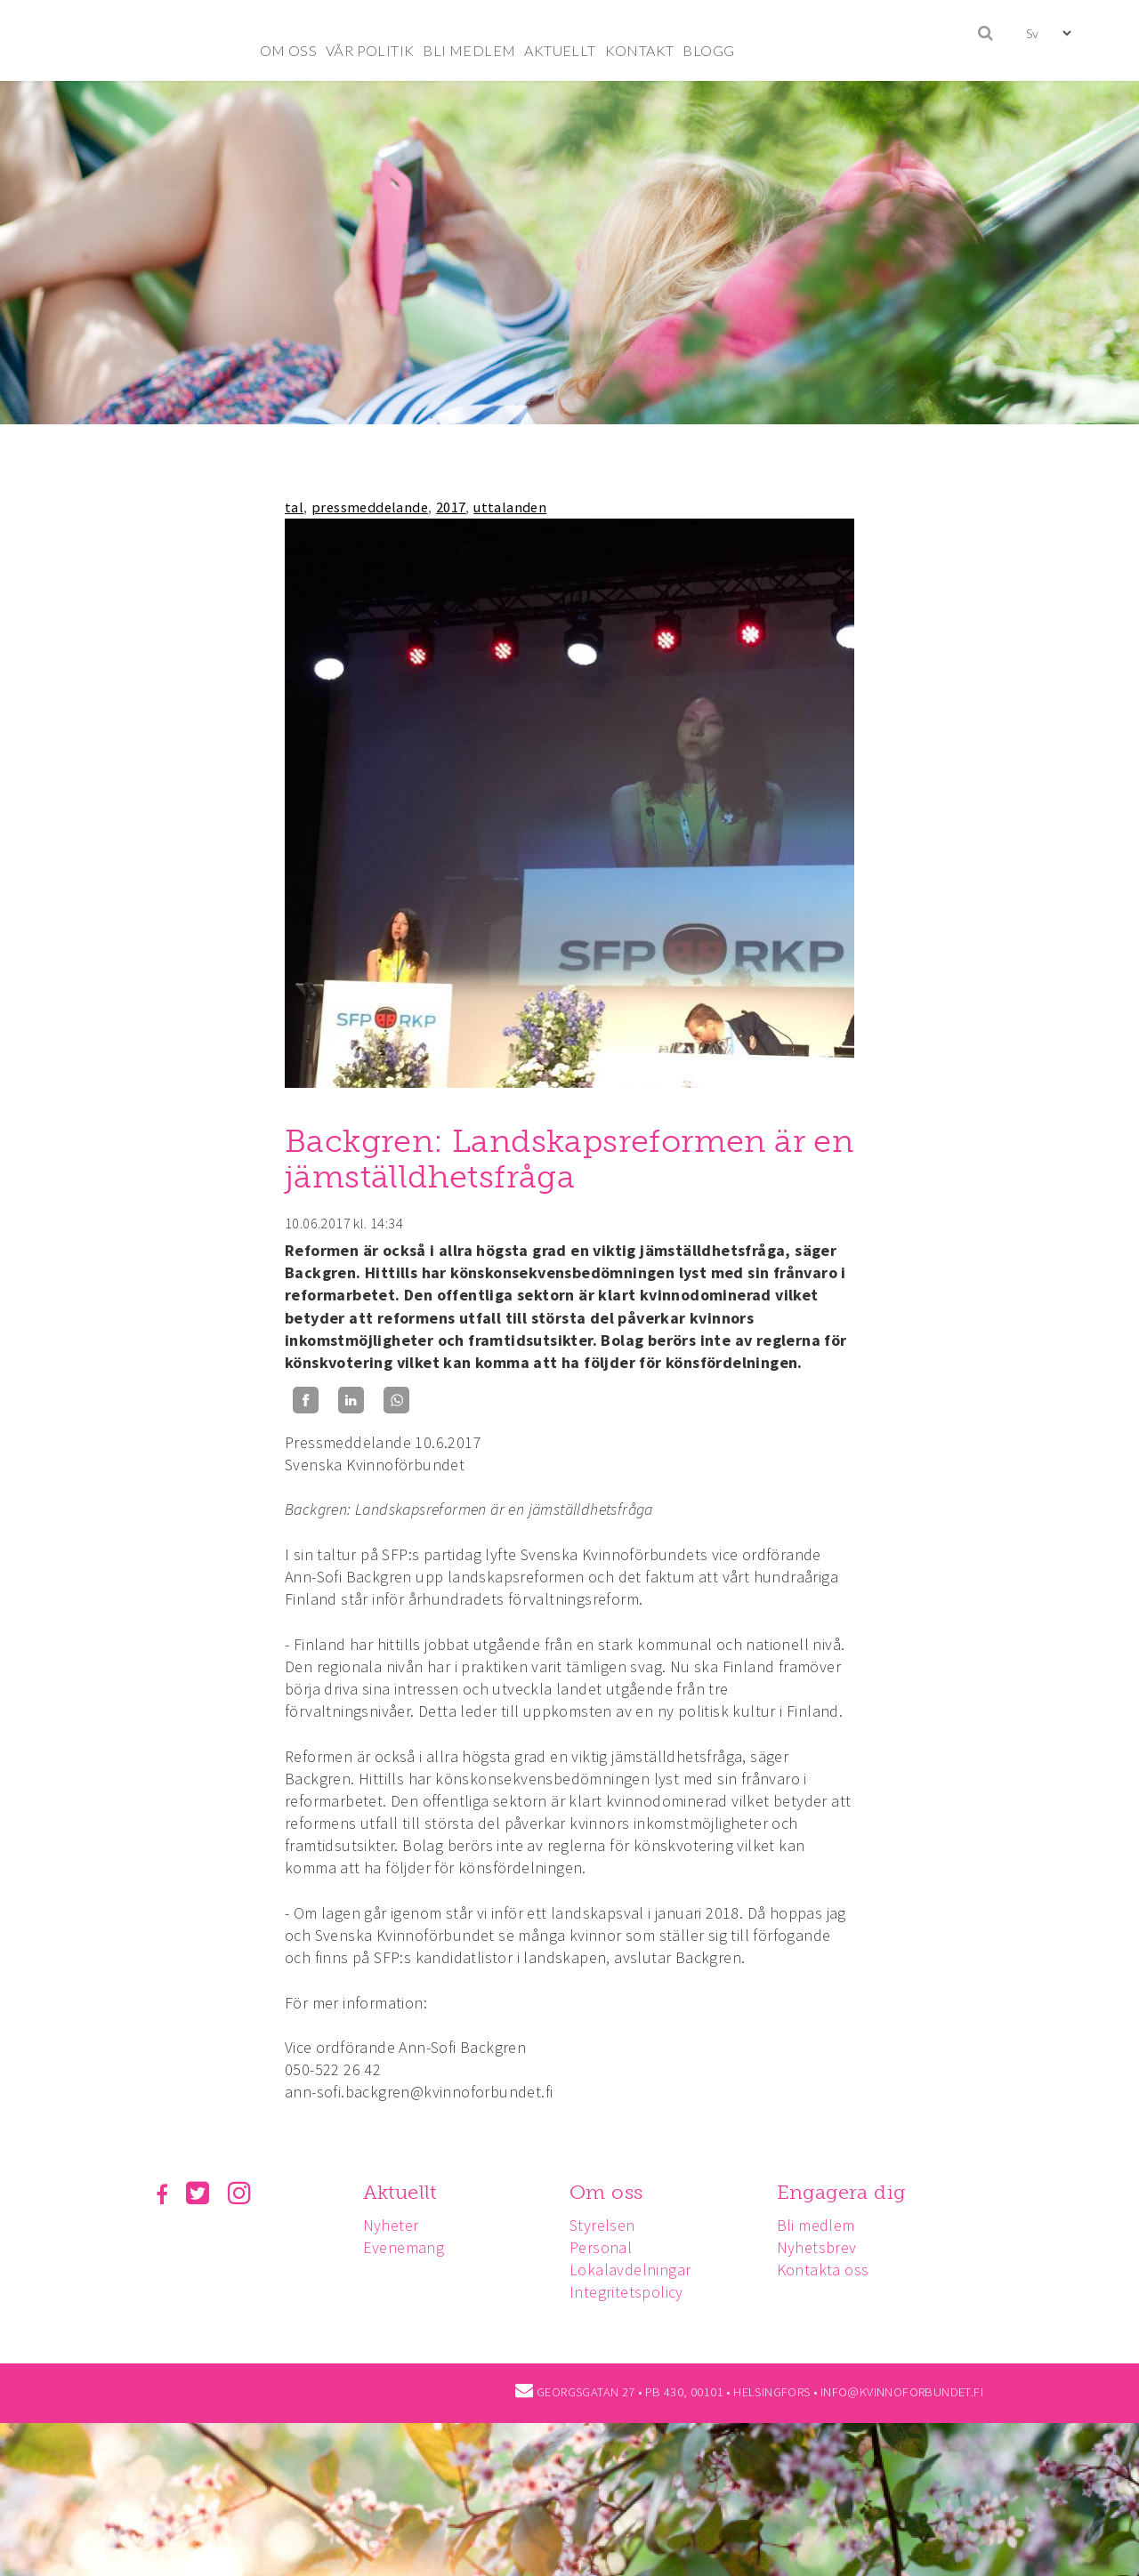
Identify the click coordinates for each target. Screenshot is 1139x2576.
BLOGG (708, 50)
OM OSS (288, 50)
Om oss (611, 2192)
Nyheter (394, 2225)
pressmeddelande (369, 507)
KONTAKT (640, 50)
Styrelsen (608, 2225)
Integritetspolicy (632, 2292)
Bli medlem (824, 2225)
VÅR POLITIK (370, 50)
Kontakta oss (831, 2269)
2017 (451, 507)
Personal (606, 2247)
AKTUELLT (559, 50)
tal (294, 507)
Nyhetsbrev (825, 2247)
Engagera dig (849, 2192)
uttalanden (509, 507)
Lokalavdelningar (635, 2269)
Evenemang (407, 2247)
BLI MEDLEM (469, 50)
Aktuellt (403, 2192)
